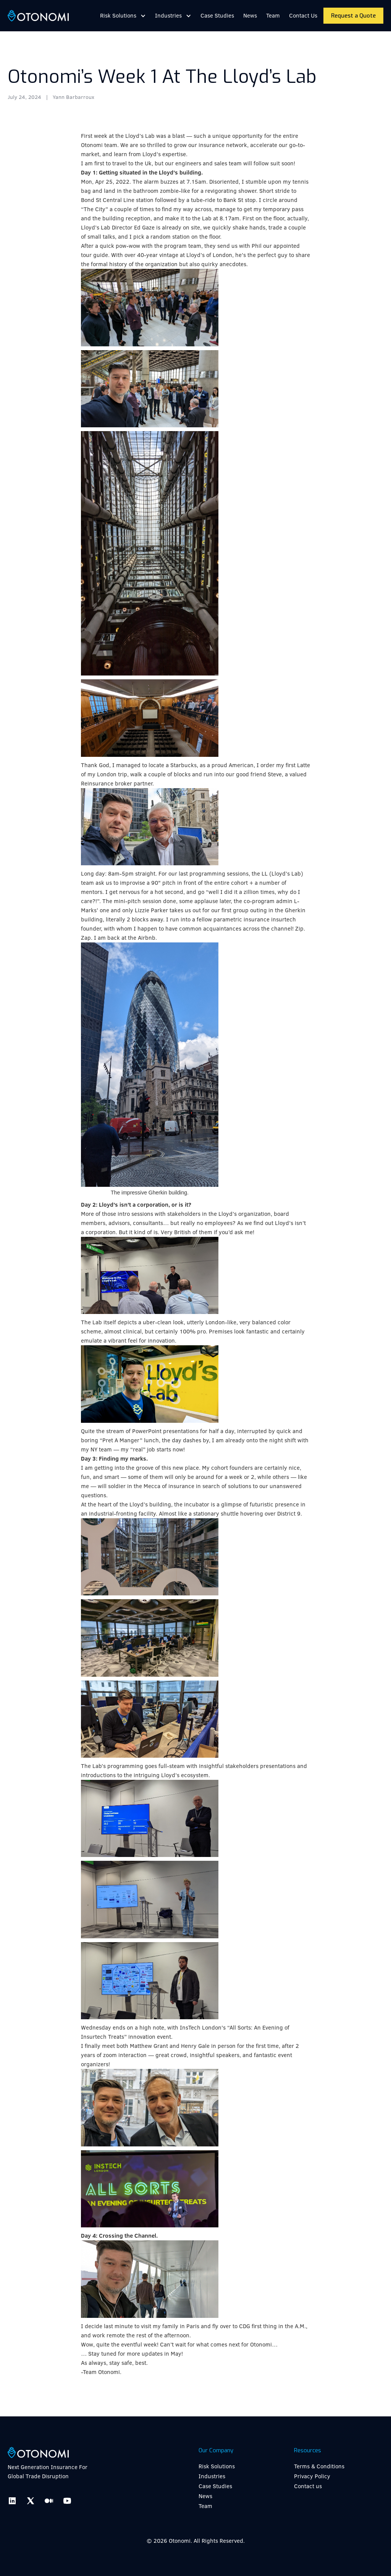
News (250, 15)
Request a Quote (353, 15)
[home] (38, 15)
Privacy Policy (312, 2476)
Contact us (308, 2486)
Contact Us (303, 15)
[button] (123, 15)
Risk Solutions (217, 2466)
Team (273, 15)
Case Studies (217, 15)
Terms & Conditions (319, 2466)
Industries (212, 2476)
